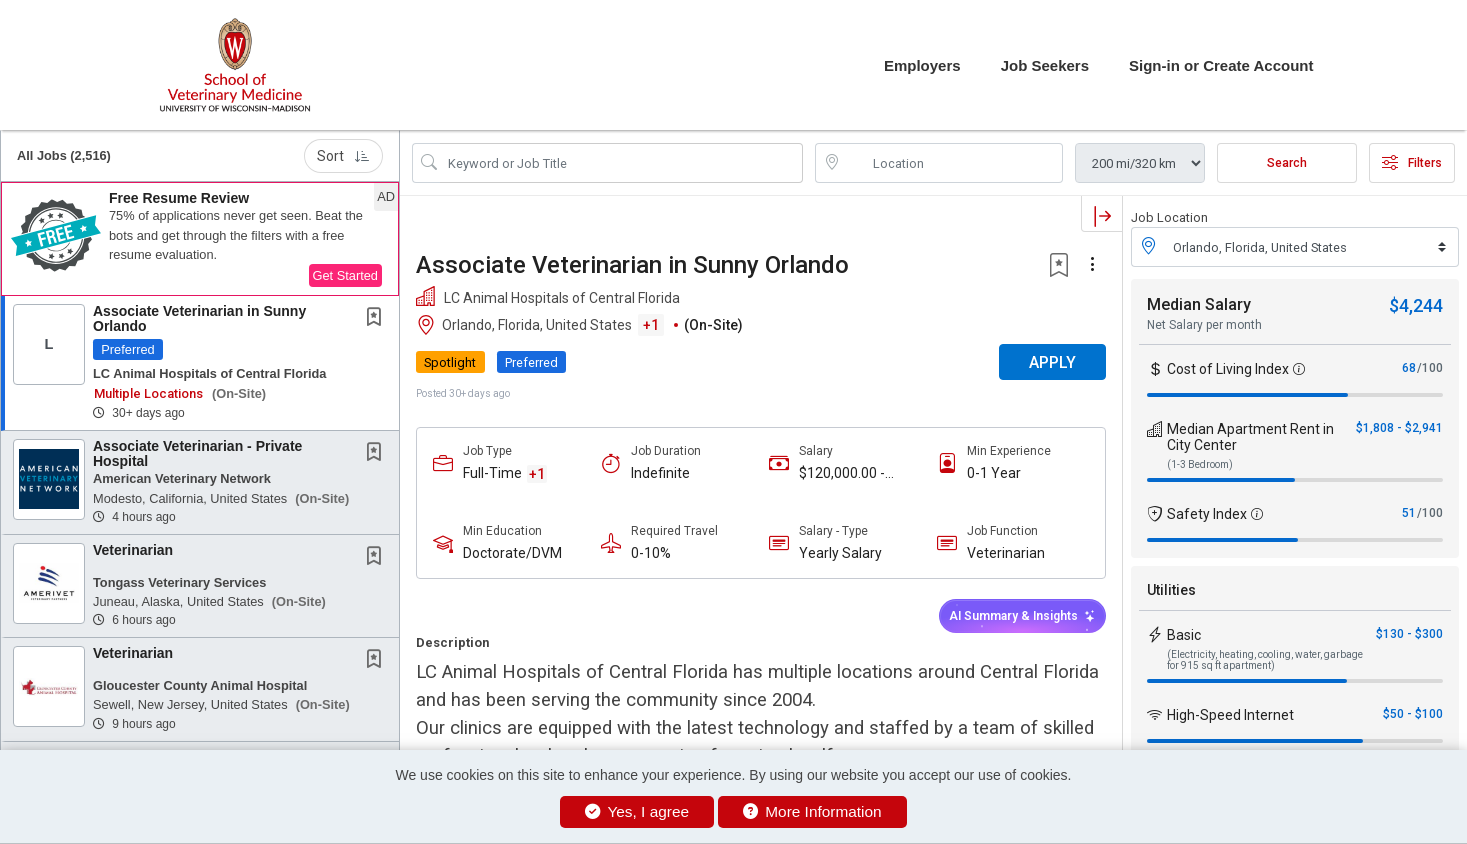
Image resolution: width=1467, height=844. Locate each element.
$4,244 (1416, 305)
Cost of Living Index (1228, 369)
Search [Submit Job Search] (1287, 163)
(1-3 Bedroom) (1200, 464)
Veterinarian (133, 550)
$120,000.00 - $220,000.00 (842, 473)
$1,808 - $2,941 (1399, 428)
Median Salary (1199, 304)
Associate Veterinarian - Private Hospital (197, 453)
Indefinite (660, 473)
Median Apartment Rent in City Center (1250, 437)
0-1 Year (994, 473)
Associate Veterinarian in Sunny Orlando (199, 318)
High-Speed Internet (1230, 715)
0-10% (651, 553)
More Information (812, 811)
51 (1409, 513)
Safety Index (1207, 514)
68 (1409, 368)
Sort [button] (343, 156)
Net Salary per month (1204, 325)
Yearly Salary (840, 553)
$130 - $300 (1409, 634)
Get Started (345, 275)
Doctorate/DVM (512, 553)
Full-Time (492, 473)
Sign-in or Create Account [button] (1221, 65)
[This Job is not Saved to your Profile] (378, 319)
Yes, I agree (637, 811)
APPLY (1052, 362)
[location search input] (953, 163)
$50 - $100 (1413, 714)
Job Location (1169, 217)
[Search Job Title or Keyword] (621, 163)
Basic (1184, 635)
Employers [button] (922, 65)
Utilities (1171, 590)
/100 (1430, 368)
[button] (200, 239)
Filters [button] (1412, 163)
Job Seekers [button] (1045, 65)
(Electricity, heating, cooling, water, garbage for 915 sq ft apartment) (1265, 660)
